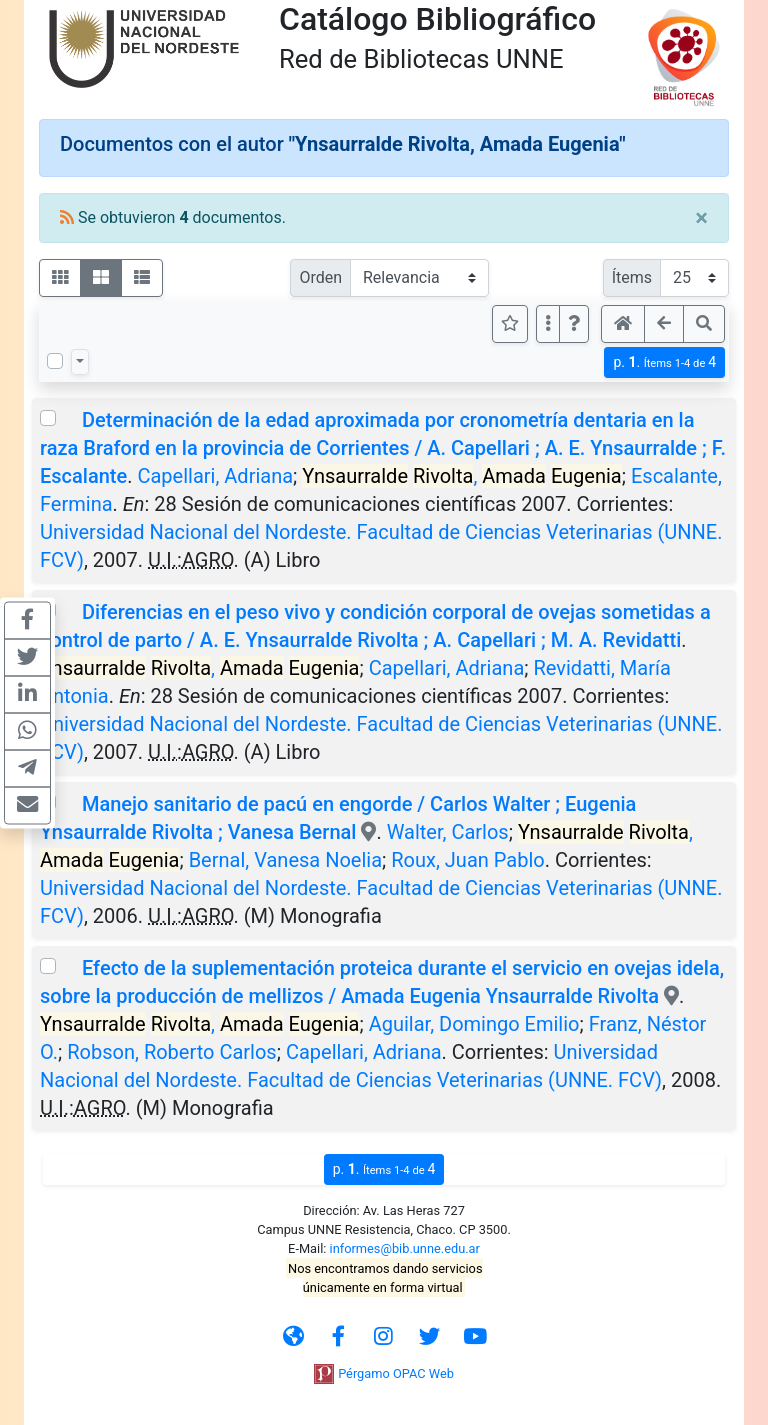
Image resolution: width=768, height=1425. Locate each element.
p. (664, 362)
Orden (320, 277)
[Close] (701, 218)
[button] (574, 324)
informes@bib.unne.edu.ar (405, 1248)
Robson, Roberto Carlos (171, 1052)
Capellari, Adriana (215, 476)
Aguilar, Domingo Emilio (474, 1024)
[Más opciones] (548, 324)
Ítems (632, 277)
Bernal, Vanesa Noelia (285, 860)
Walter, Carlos (448, 832)
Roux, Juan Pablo (467, 860)
